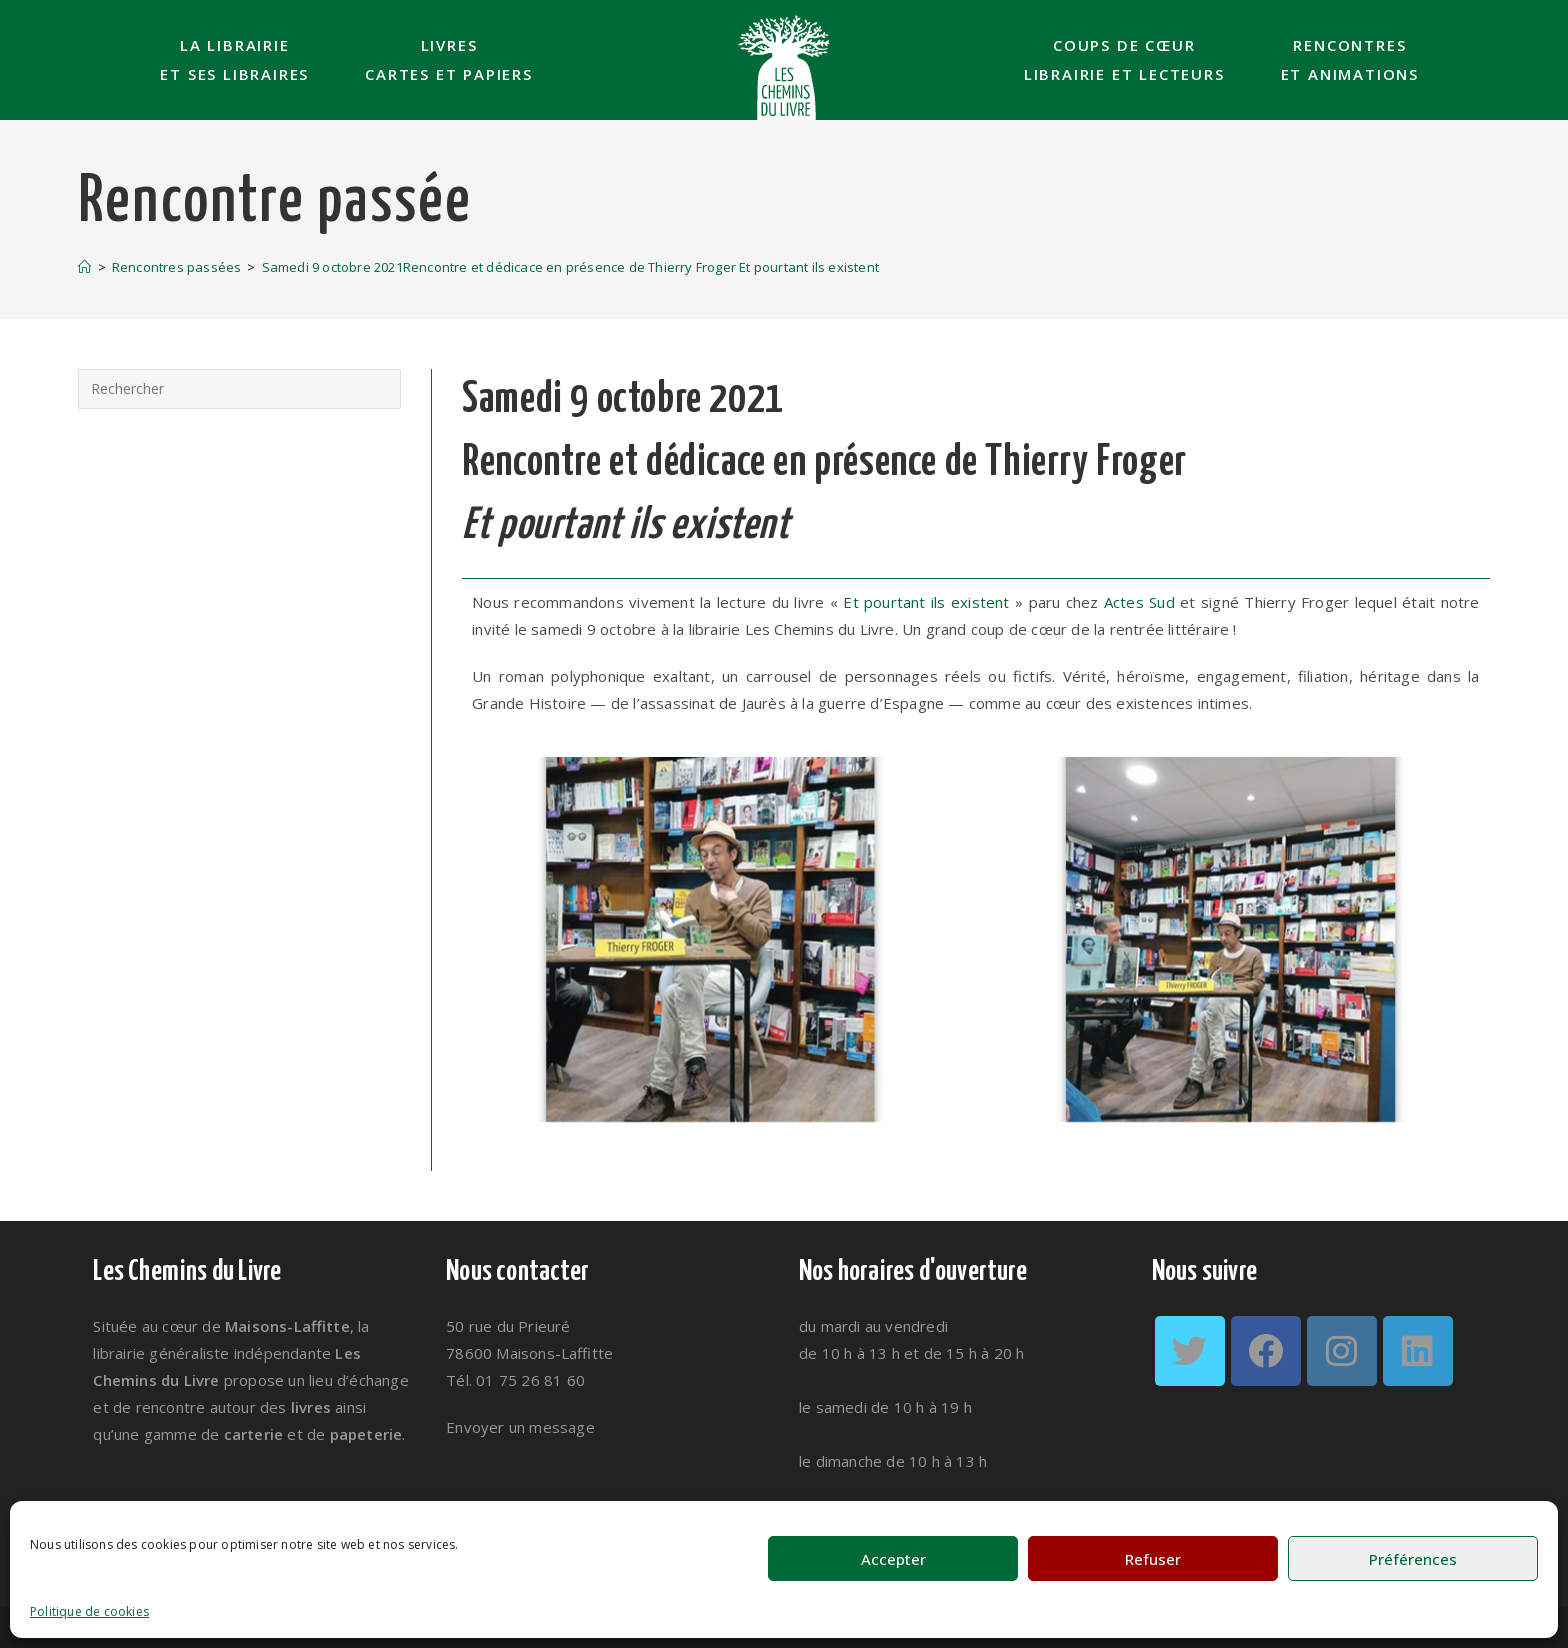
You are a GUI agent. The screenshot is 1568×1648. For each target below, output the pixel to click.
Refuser (1153, 1559)
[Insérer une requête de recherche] (239, 389)
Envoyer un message (520, 1427)
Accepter (893, 1559)
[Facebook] (1266, 1351)
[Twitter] (1190, 1351)
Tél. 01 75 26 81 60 (515, 1380)
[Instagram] (1342, 1351)
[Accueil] (84, 267)
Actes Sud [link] (1139, 602)
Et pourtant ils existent (926, 602)
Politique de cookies (89, 1611)
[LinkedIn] (1418, 1351)
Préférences (1413, 1559)
